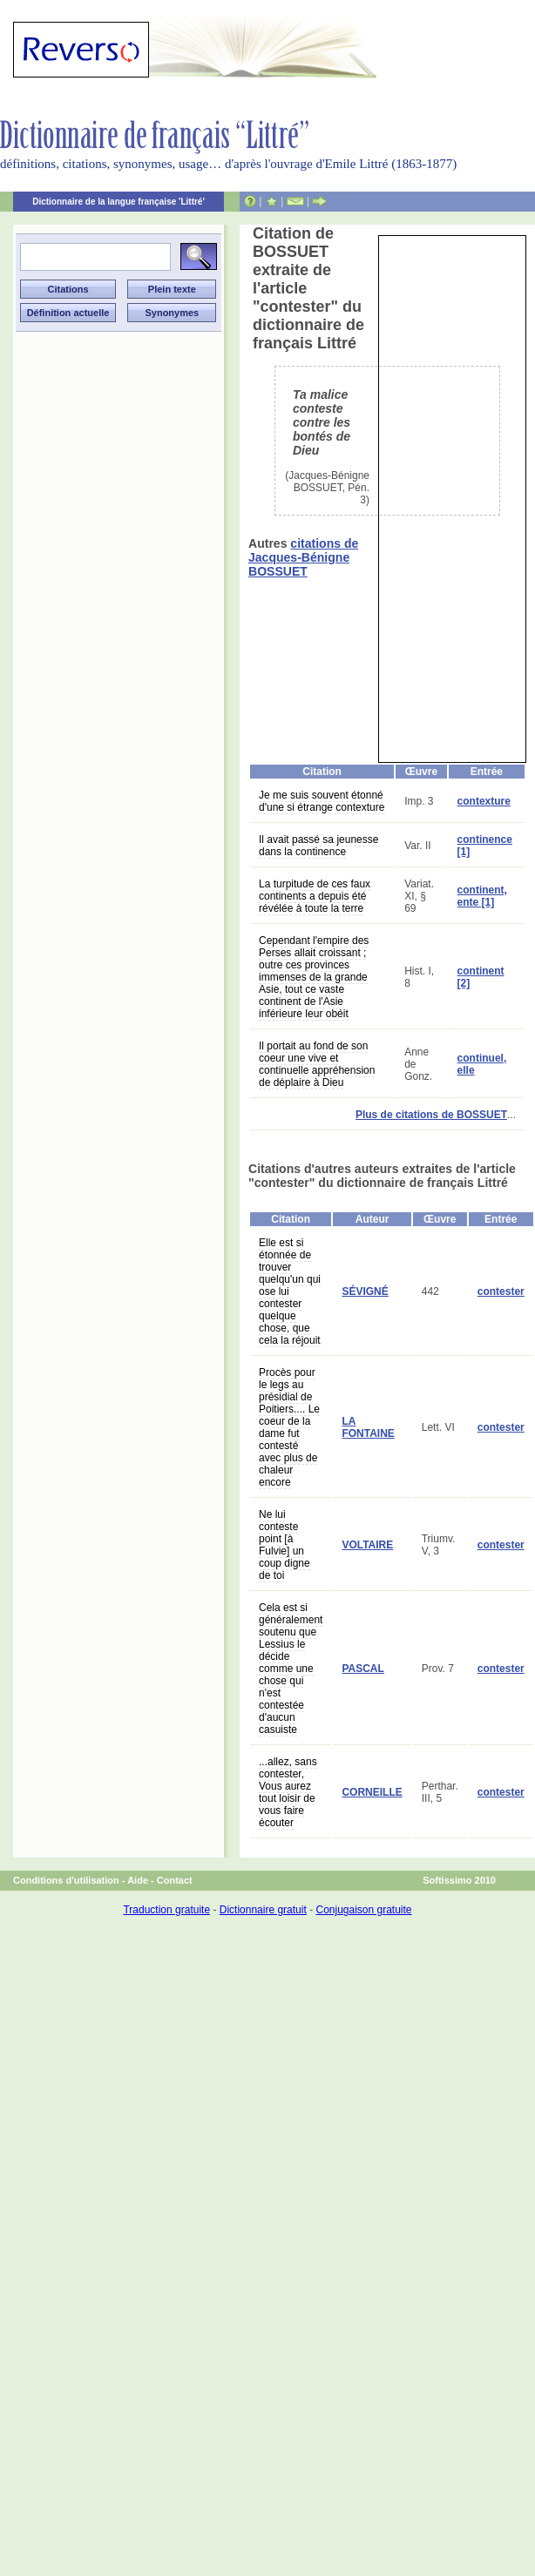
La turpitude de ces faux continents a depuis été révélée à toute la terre (314, 896)
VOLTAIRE (367, 1545)
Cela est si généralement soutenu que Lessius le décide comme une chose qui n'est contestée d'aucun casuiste (290, 1669)
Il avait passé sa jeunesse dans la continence (318, 845)
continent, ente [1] (482, 896)
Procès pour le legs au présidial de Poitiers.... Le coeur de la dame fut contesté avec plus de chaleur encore (289, 1427)
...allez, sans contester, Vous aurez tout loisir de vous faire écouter (288, 1792)
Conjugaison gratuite (363, 1910)
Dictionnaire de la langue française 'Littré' (118, 201)
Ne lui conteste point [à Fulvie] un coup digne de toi (284, 1544)
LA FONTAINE (368, 1427)
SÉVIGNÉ (365, 1291)
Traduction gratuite (166, 1910)
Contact (175, 1880)
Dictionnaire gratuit (263, 1910)
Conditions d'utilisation (66, 1880)
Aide (137, 1880)
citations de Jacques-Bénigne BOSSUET (303, 557)
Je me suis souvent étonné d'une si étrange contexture (321, 801)
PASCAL (362, 1668)
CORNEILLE (372, 1792)
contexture (484, 801)
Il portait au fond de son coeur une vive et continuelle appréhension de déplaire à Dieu (317, 1064)
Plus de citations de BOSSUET (431, 1115)
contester (501, 1291)
